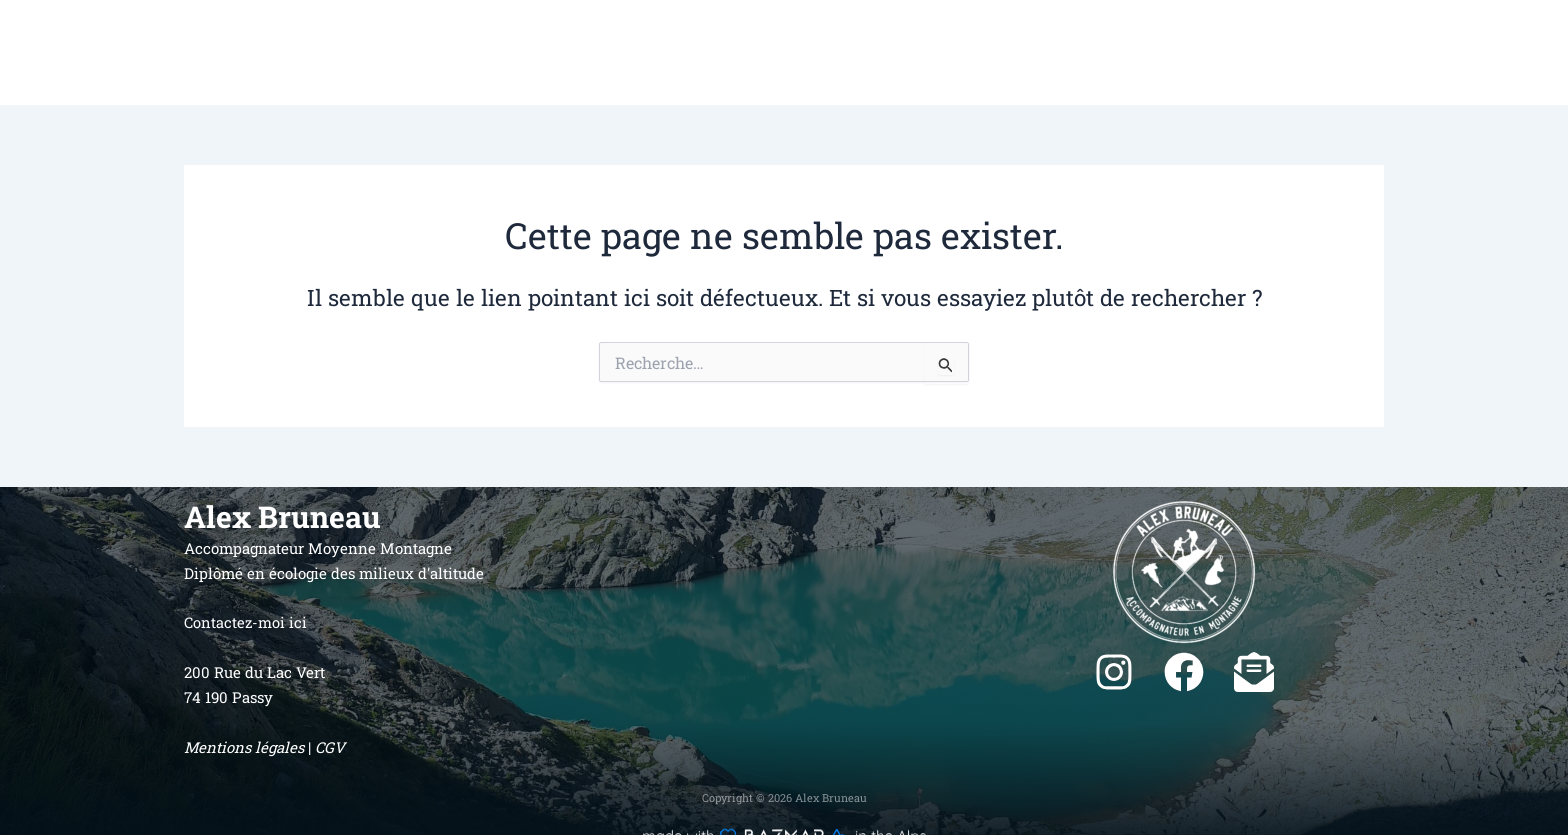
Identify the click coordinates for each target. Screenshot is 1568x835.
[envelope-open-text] (1254, 672)
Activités (1240, 52)
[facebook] (1184, 672)
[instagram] (1114, 672)
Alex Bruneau (223, 52)
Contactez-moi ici (246, 622)
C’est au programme (1369, 52)
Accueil (1046, 52)
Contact (1494, 52)
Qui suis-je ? (1140, 52)
